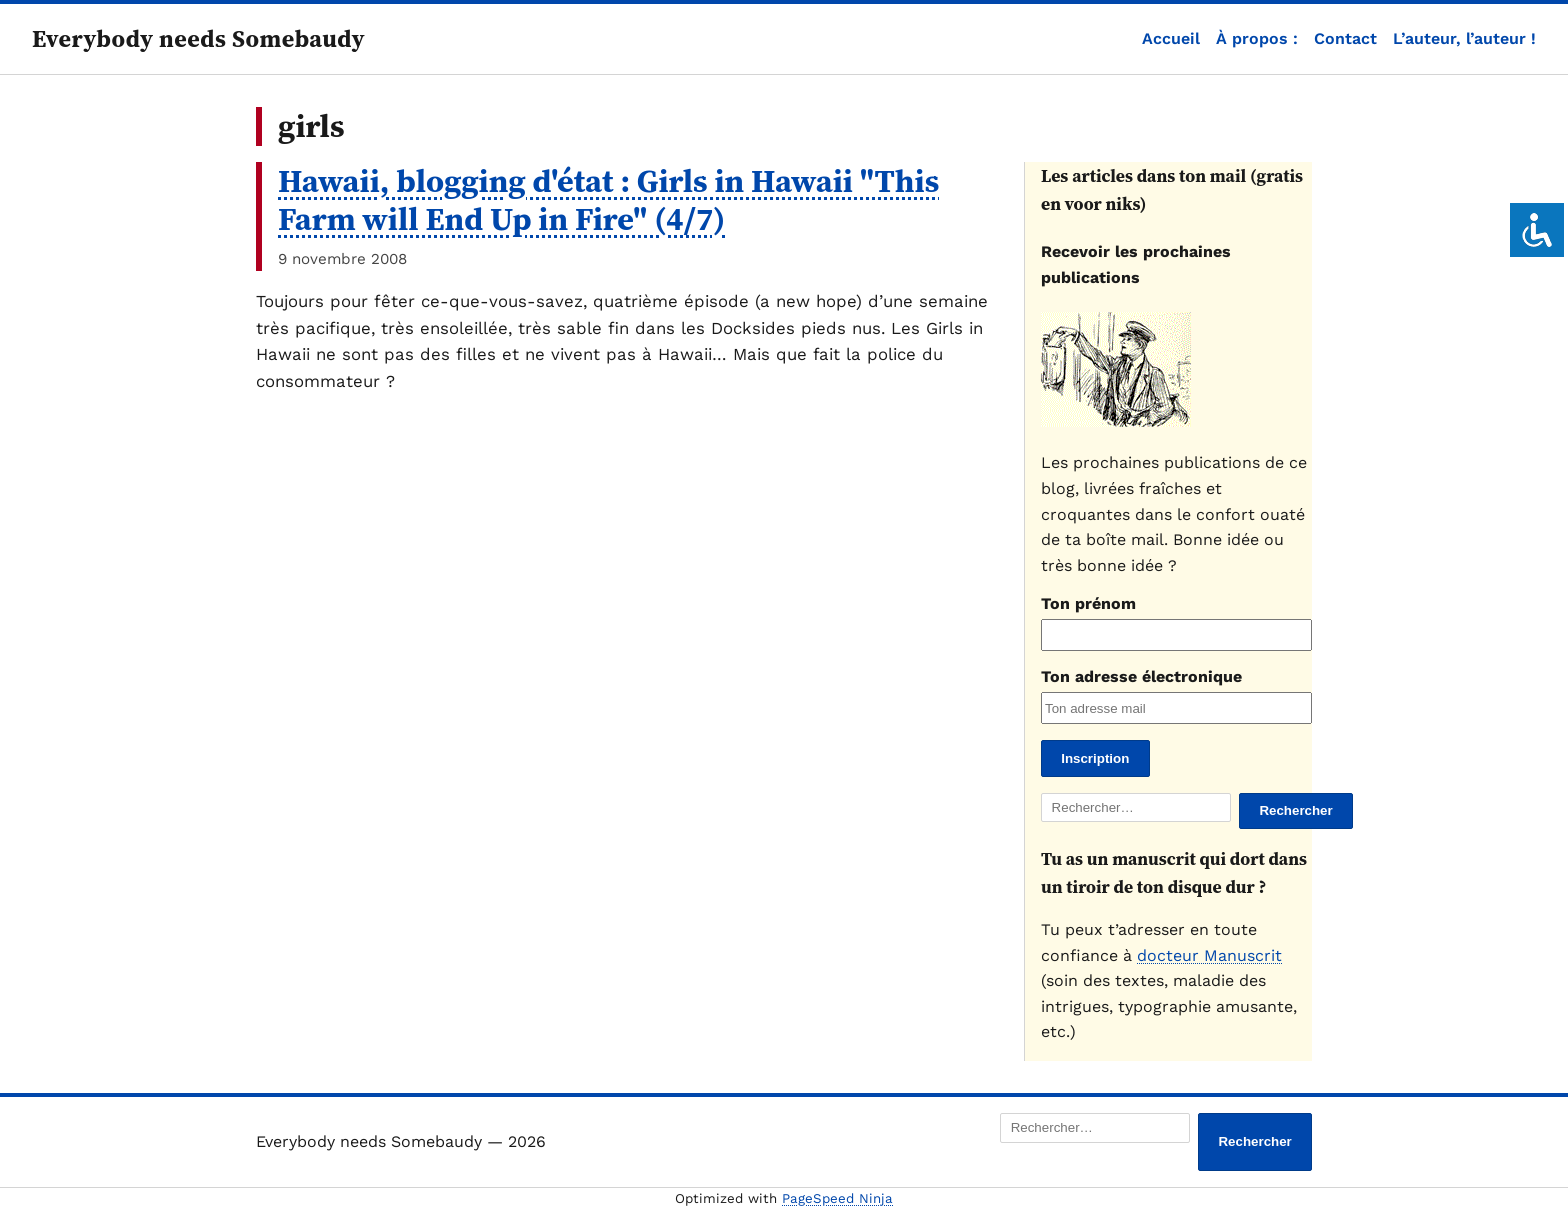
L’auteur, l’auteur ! (1464, 38)
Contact (1345, 38)
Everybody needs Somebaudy (198, 38)
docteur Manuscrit (1209, 955)
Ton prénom (1088, 603)
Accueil (1171, 38)
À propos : (1257, 38)
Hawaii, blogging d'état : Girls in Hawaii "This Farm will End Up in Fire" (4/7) (608, 200)
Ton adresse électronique (1141, 676)
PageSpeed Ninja (837, 1198)
